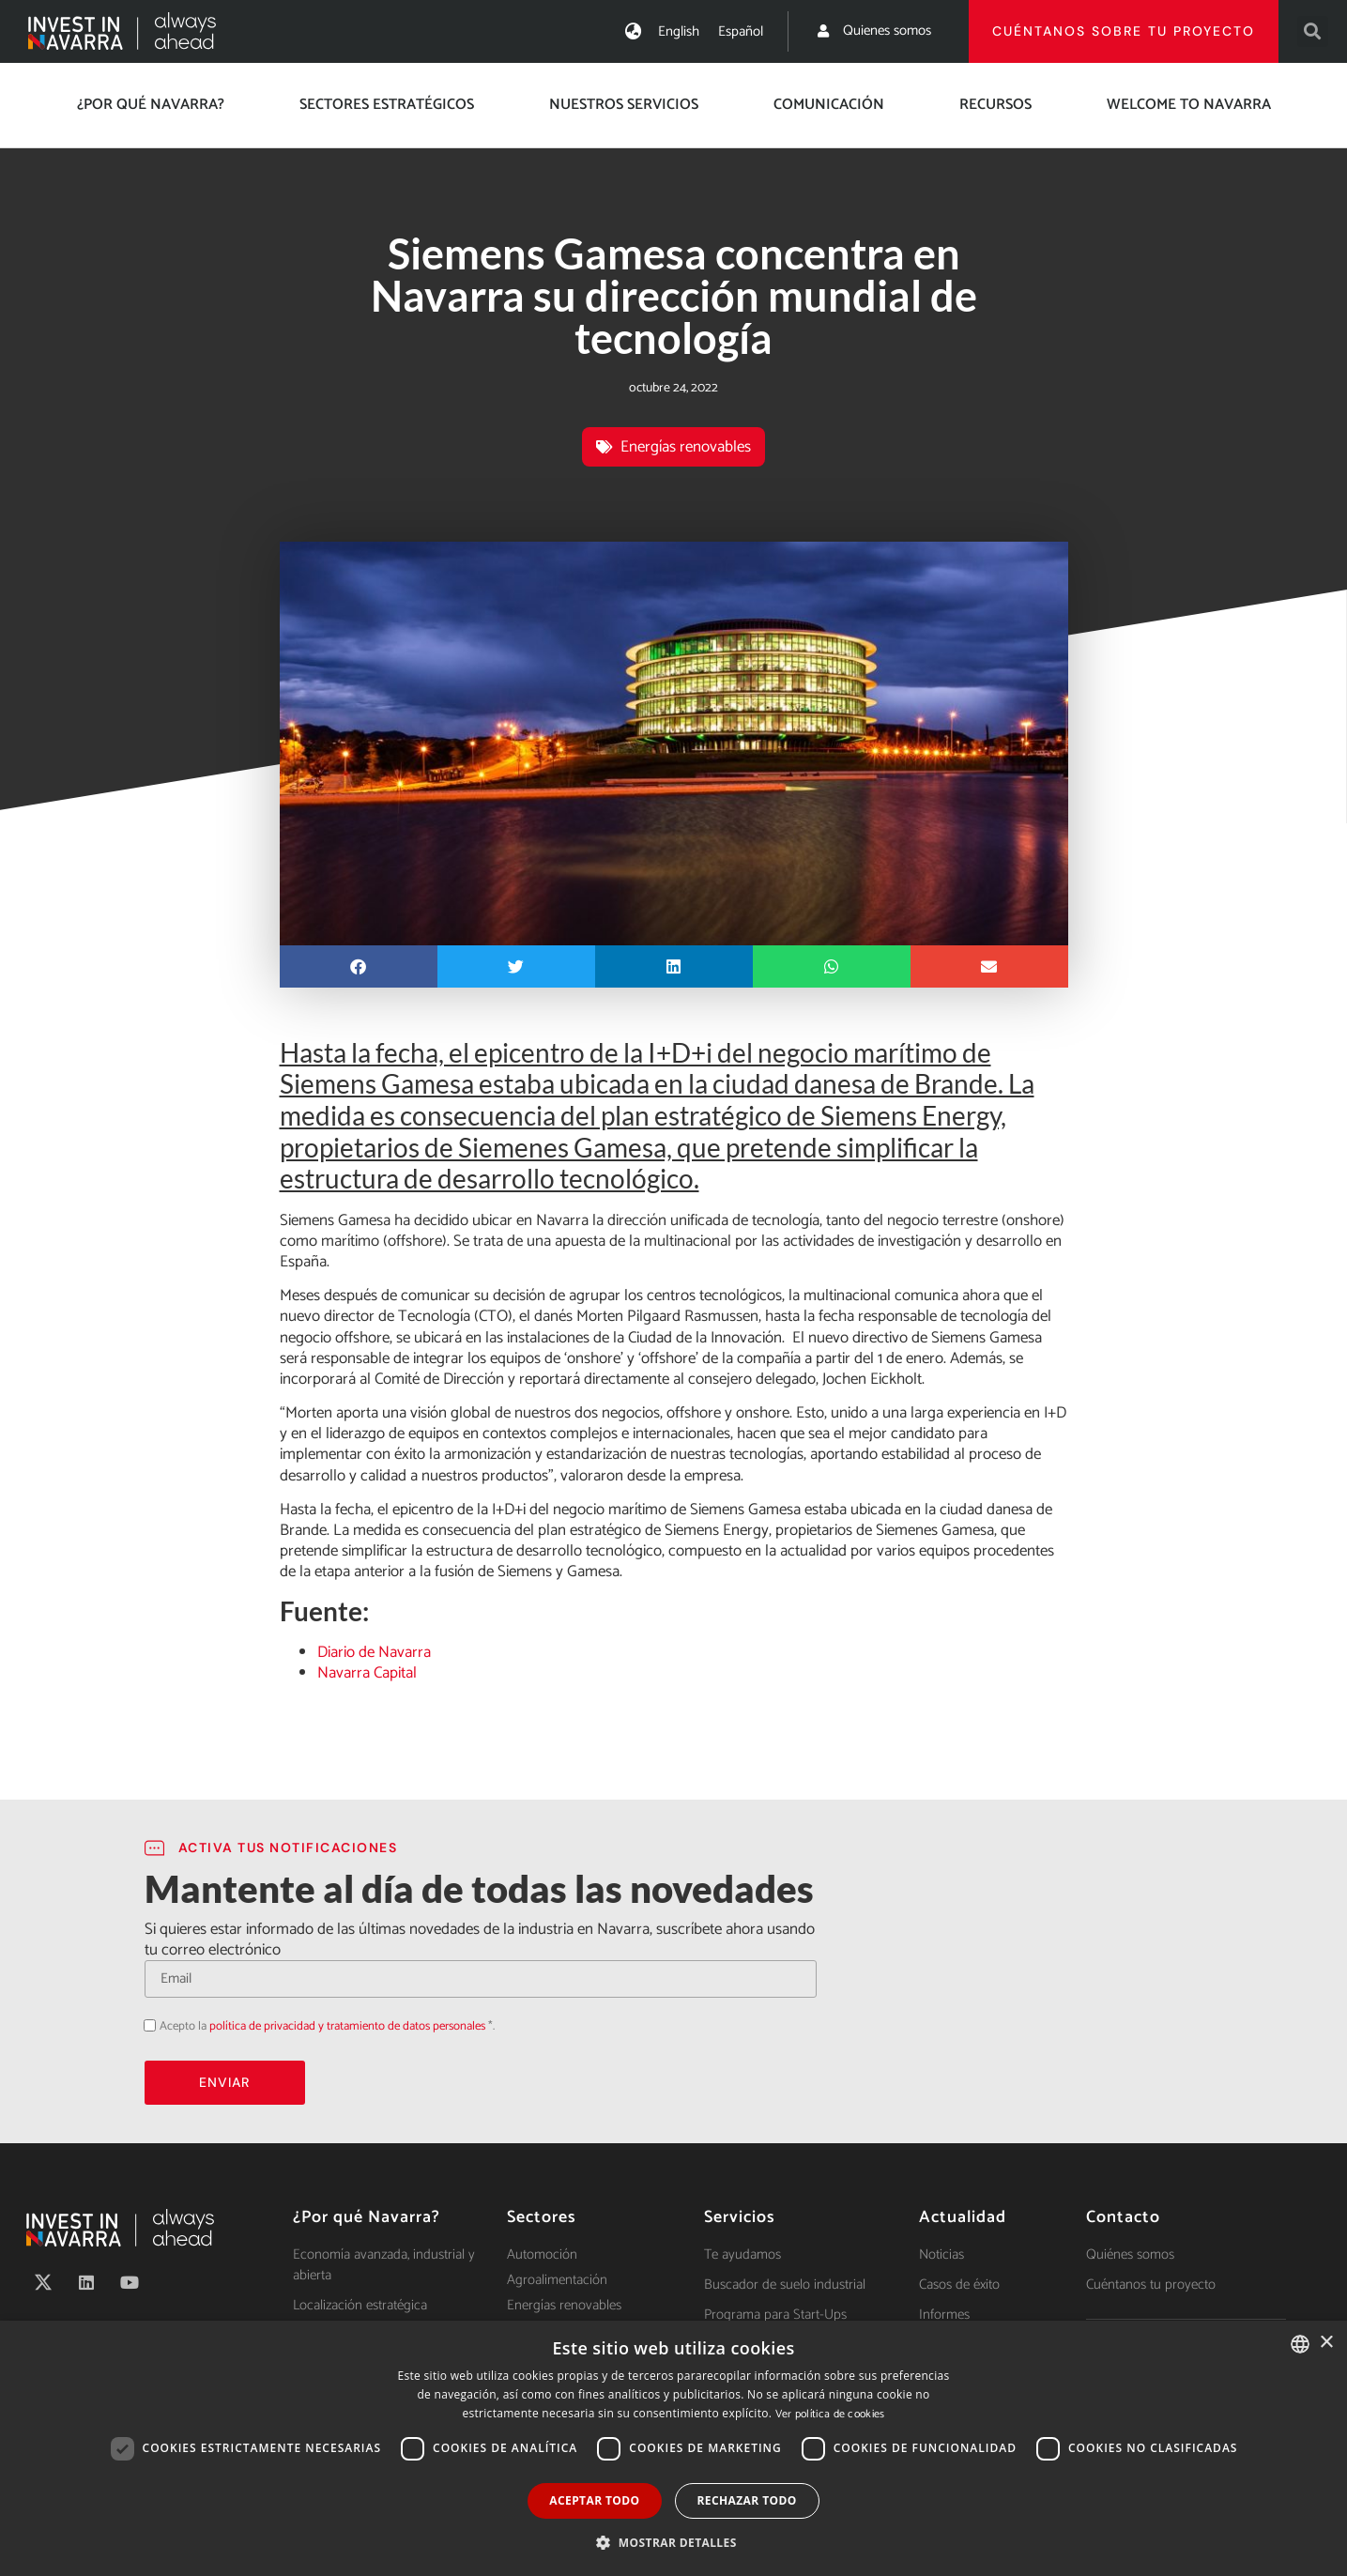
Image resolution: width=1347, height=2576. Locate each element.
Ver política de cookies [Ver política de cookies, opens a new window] (830, 2414)
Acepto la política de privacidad (144, 2024)
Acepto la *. (327, 2026)
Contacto (1123, 2217)
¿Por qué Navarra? (150, 104)
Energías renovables (685, 447)
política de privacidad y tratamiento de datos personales (347, 2026)
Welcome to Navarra (1189, 104)
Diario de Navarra (374, 1652)
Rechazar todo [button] (747, 2500)
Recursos (995, 104)
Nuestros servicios (623, 104)
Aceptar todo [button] (594, 2500)
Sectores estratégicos (386, 104)
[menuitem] (679, 31)
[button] (1312, 31)
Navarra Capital (367, 1673)
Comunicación (828, 104)
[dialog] (673, 2448)
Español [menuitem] (740, 31)
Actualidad (962, 2217)
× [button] (1326, 2343)
